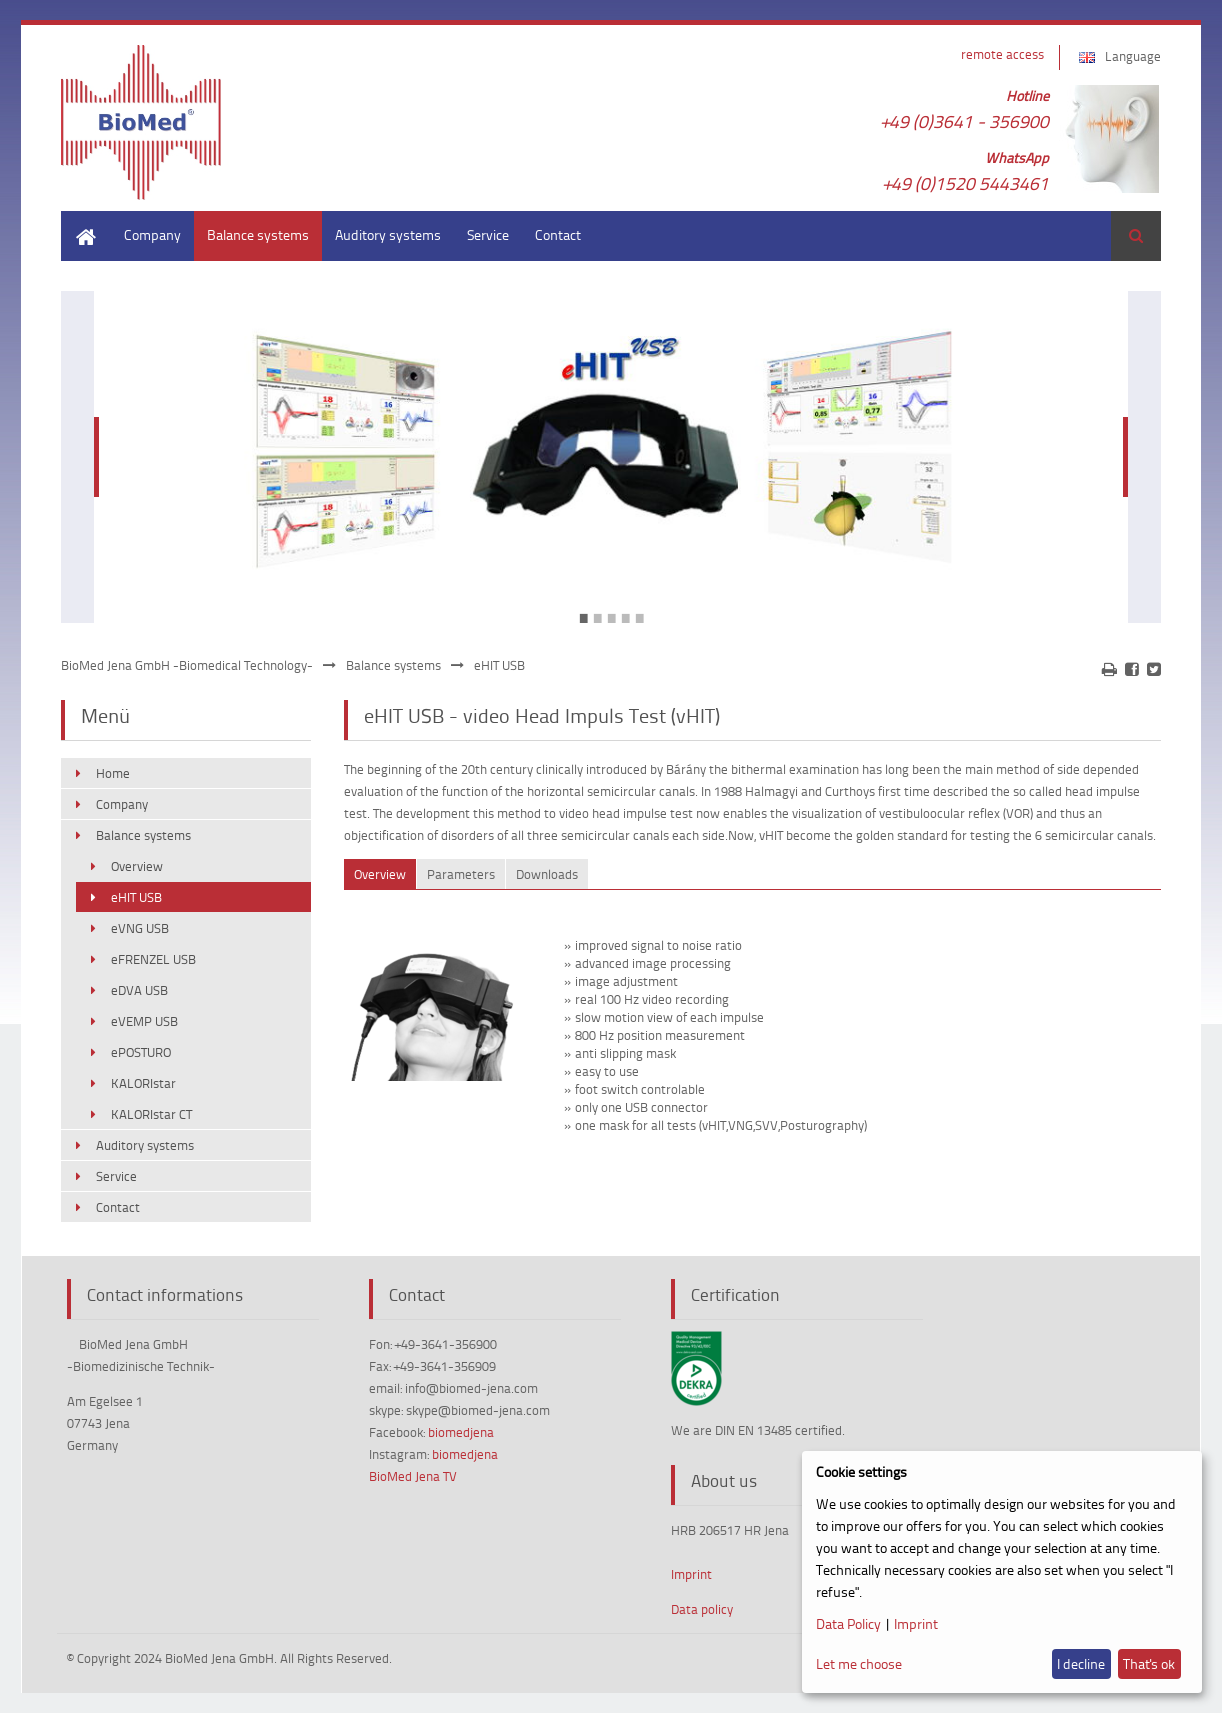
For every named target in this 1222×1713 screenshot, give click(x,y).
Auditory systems (388, 234)
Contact (558, 234)
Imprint (691, 1574)
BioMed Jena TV (413, 1476)
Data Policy (848, 1623)
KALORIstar (143, 1083)
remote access (1002, 54)
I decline (1081, 1663)
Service (488, 234)
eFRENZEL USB (153, 959)
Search (1136, 236)
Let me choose (859, 1663)
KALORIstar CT (151, 1114)
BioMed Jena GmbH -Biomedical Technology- (187, 665)
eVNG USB (140, 928)
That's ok (1149, 1663)
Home (79, 220)
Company (152, 234)
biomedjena (461, 1432)
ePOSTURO (141, 1052)
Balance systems (258, 234)
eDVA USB (139, 990)
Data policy (702, 1609)
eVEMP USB (144, 1021)
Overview (137, 866)
